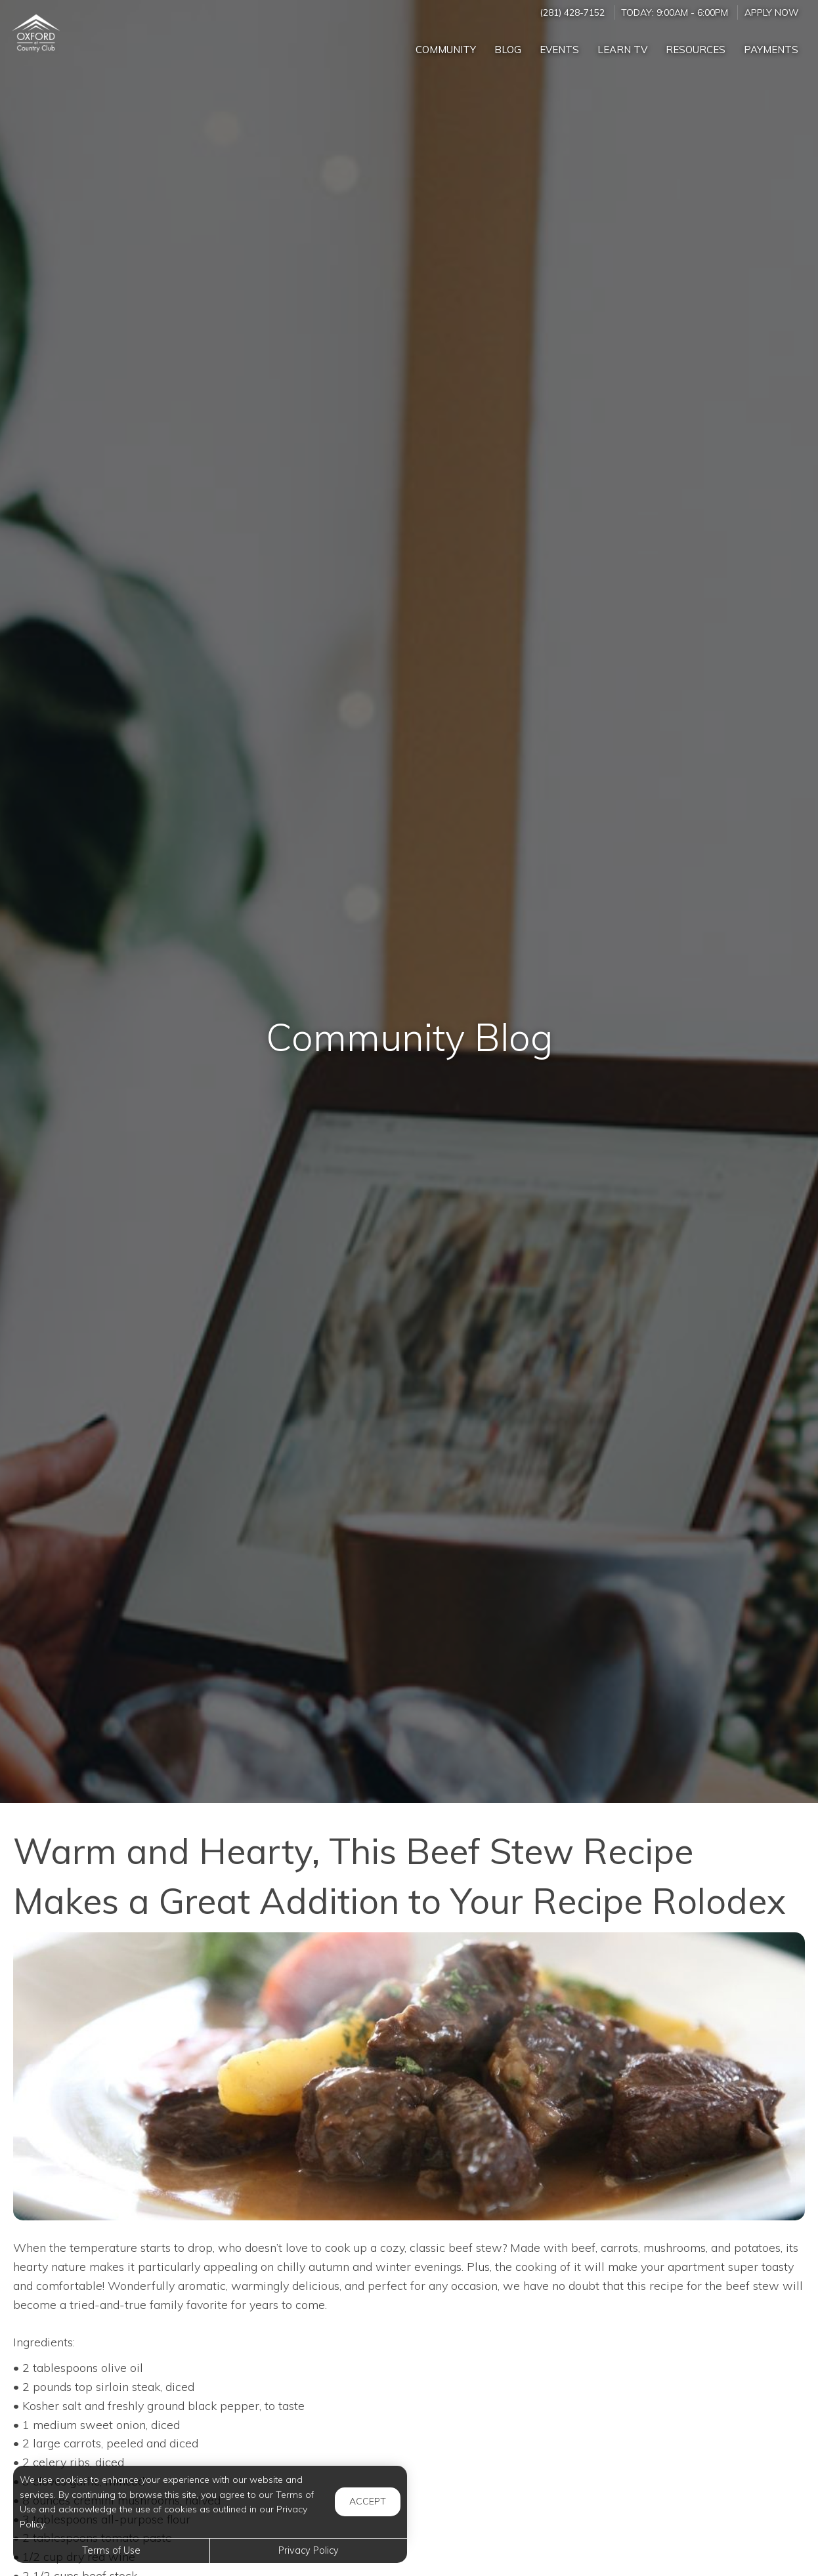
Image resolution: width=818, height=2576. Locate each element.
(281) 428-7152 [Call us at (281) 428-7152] (572, 12)
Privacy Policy (308, 2550)
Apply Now (771, 12)
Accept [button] (367, 2501)
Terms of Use (111, 2550)
